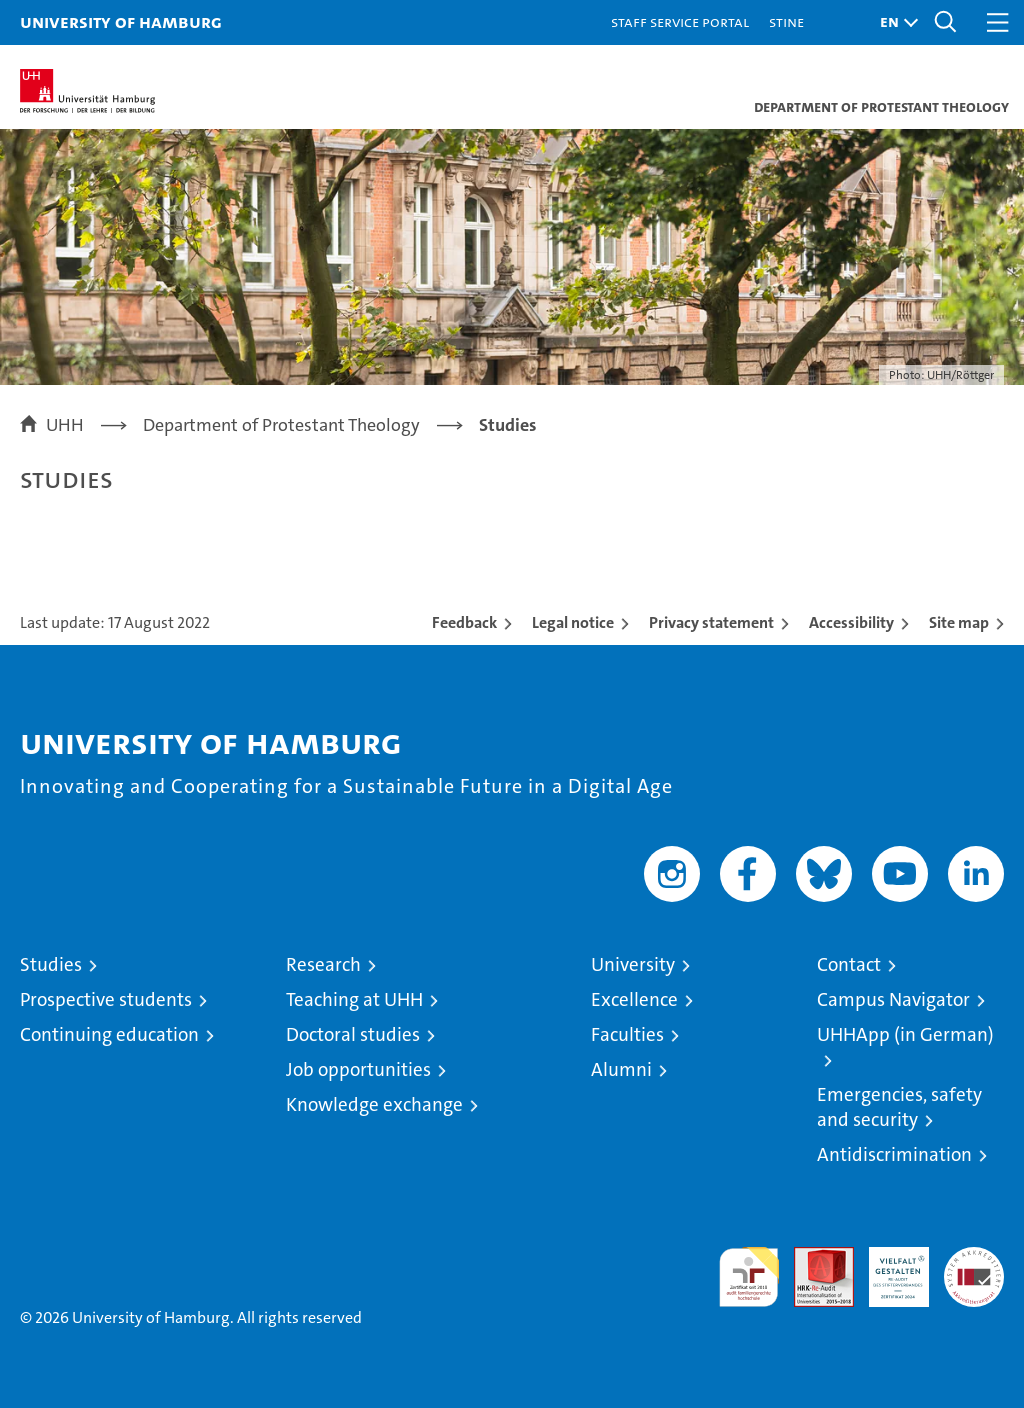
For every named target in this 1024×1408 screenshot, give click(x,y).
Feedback (464, 622)
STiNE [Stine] (786, 21)
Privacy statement (711, 622)
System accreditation (974, 1268)
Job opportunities (358, 1069)
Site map (959, 622)
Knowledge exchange (374, 1104)
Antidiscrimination (894, 1154)
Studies (51, 964)
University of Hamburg (121, 21)
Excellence (634, 999)
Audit (813, 1257)
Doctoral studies (353, 1034)
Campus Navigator (893, 999)
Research (323, 964)
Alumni (621, 1069)
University (633, 964)
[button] (894, 22)
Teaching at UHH (354, 999)
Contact (849, 964)
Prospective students (106, 999)
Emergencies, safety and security (899, 1107)
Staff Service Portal (680, 21)
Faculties (627, 1034)
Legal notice (573, 622)
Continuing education (109, 1034)
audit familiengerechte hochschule (749, 1277)
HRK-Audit (888, 1268)
